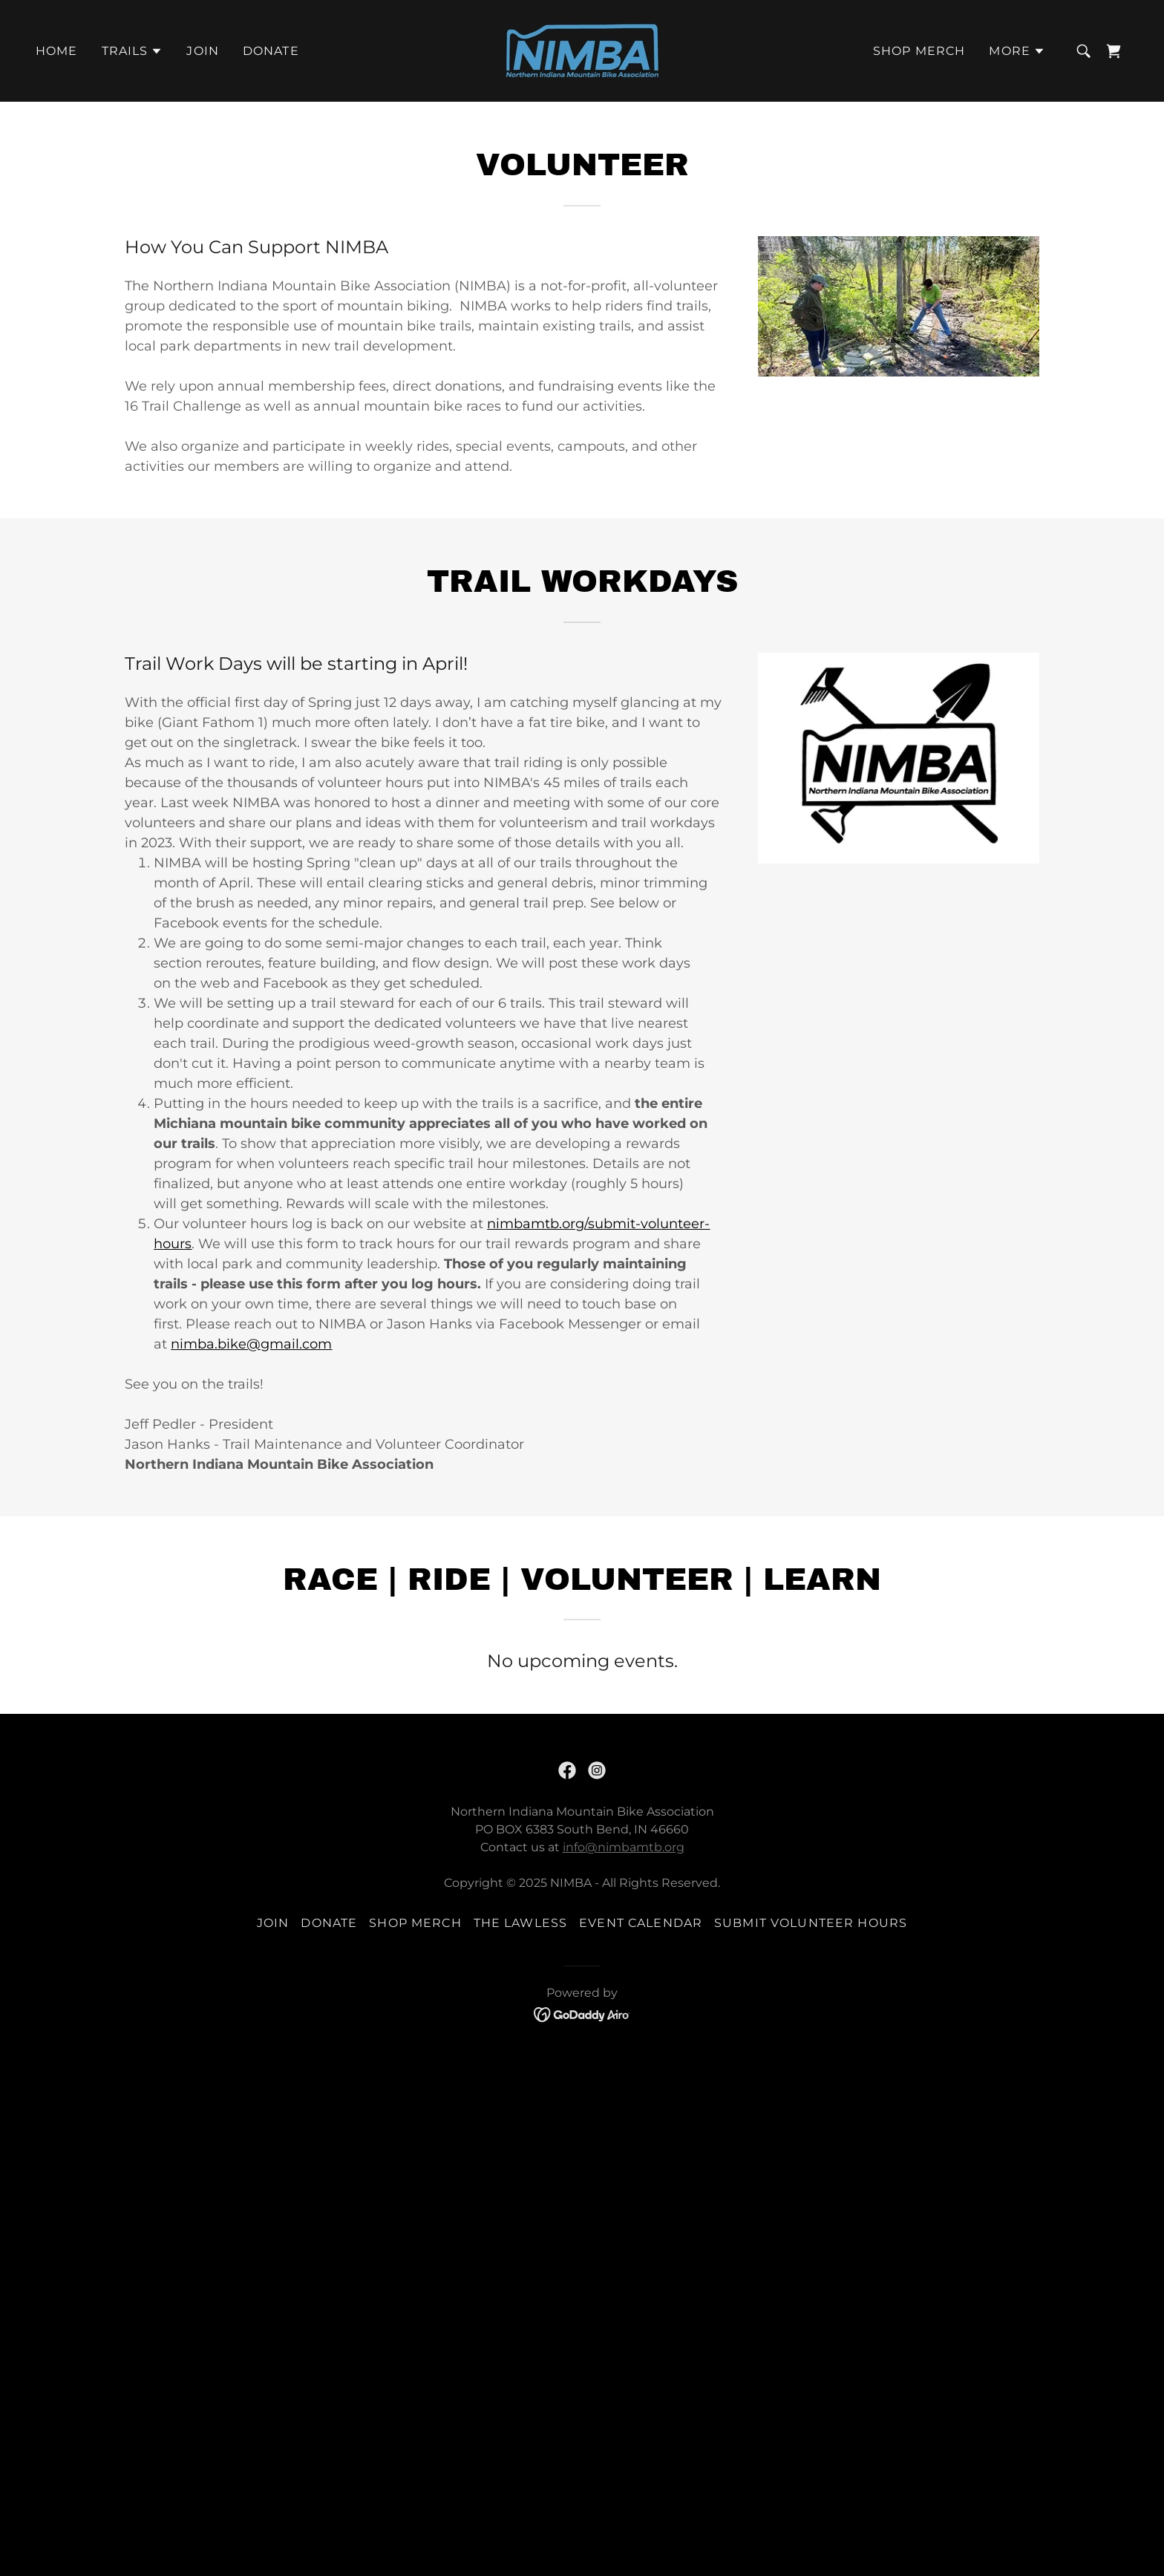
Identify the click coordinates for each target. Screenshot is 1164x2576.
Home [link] (57, 51)
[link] (582, 50)
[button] (132, 51)
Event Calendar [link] (640, 1923)
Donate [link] (271, 51)
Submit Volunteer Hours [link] (810, 1923)
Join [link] (202, 51)
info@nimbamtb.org (623, 1847)
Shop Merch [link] (919, 51)
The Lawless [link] (521, 1923)
